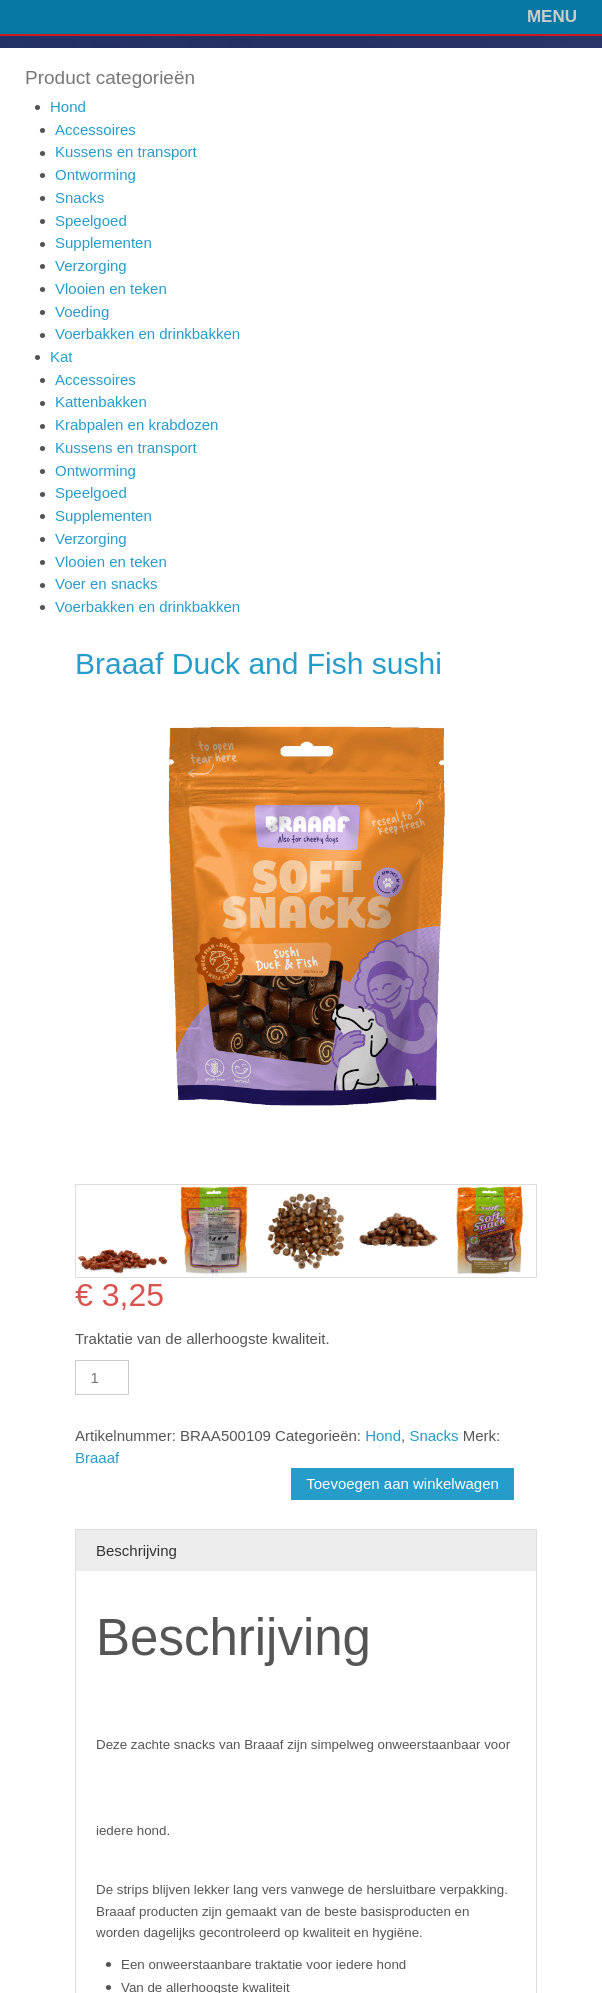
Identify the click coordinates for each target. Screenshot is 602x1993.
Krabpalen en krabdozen (136, 424)
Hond (68, 106)
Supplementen (103, 242)
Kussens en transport (126, 151)
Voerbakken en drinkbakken (147, 333)
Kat (61, 356)
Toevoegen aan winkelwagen (402, 1483)
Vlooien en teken (111, 288)
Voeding (82, 311)
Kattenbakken (101, 401)
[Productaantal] (102, 1377)
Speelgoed (91, 220)
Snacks (79, 197)
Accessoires (95, 129)
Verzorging (91, 265)
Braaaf (97, 1457)
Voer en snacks (106, 583)
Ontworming (95, 174)
